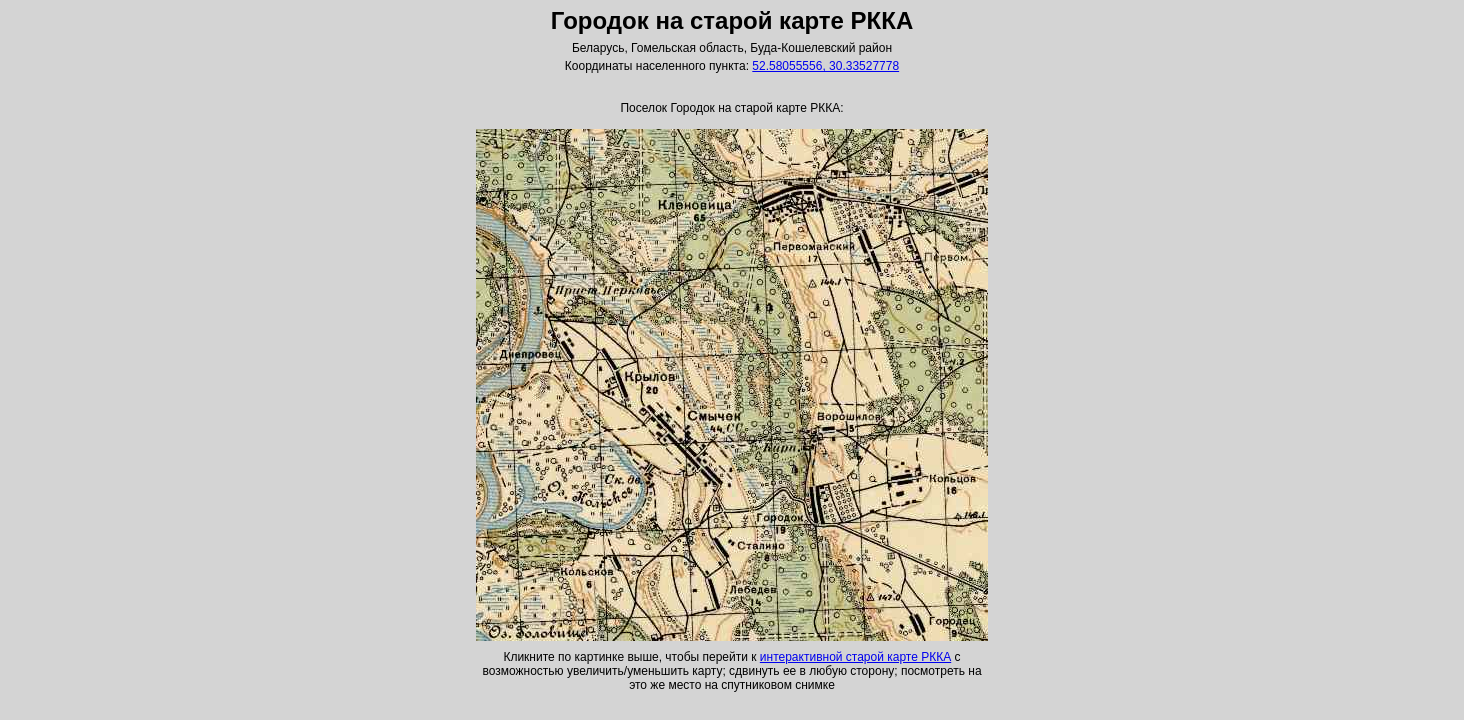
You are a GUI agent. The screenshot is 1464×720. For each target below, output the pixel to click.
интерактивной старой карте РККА (855, 657)
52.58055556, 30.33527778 (825, 66)
